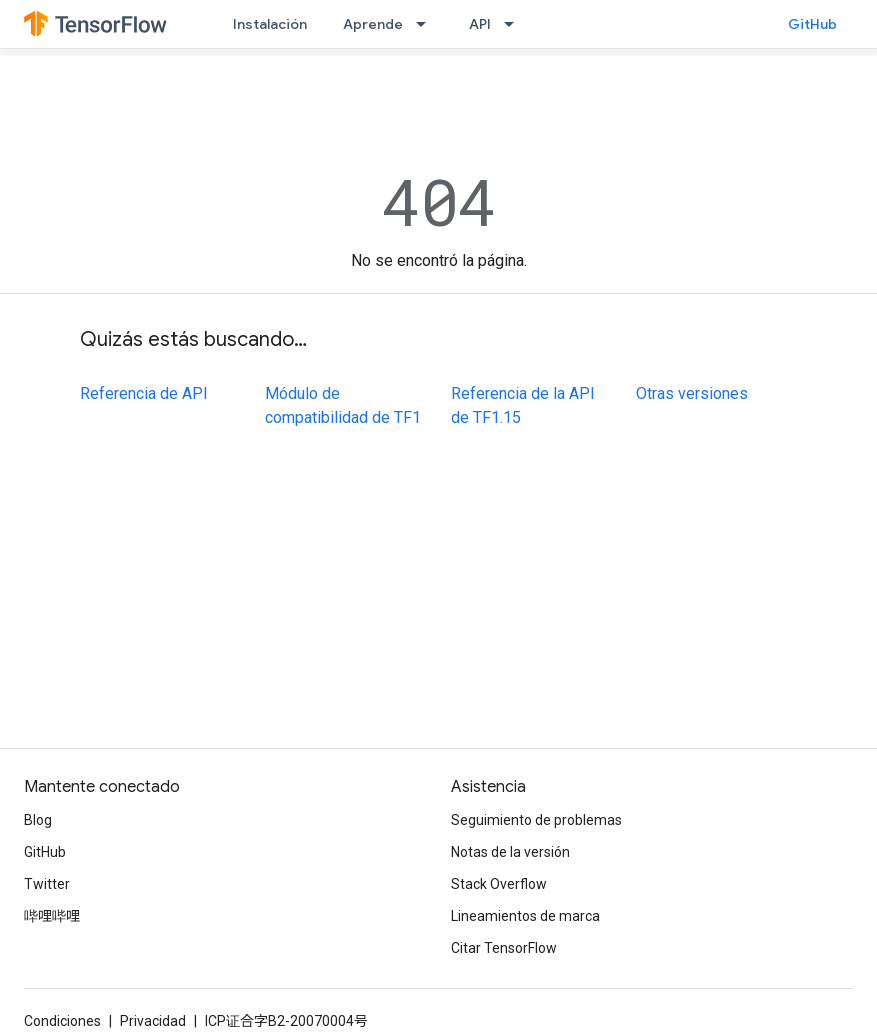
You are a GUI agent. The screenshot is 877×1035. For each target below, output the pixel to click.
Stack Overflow (499, 884)
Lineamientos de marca (525, 916)
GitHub (812, 24)
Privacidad (153, 1021)
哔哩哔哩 (52, 916)
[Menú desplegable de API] (515, 24)
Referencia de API (144, 393)
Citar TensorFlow (504, 948)
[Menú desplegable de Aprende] (427, 24)
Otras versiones (692, 393)
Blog (38, 820)
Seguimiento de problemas (536, 820)
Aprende (373, 24)
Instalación (270, 24)
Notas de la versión (510, 852)
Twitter (47, 884)
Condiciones (62, 1021)
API (480, 24)
